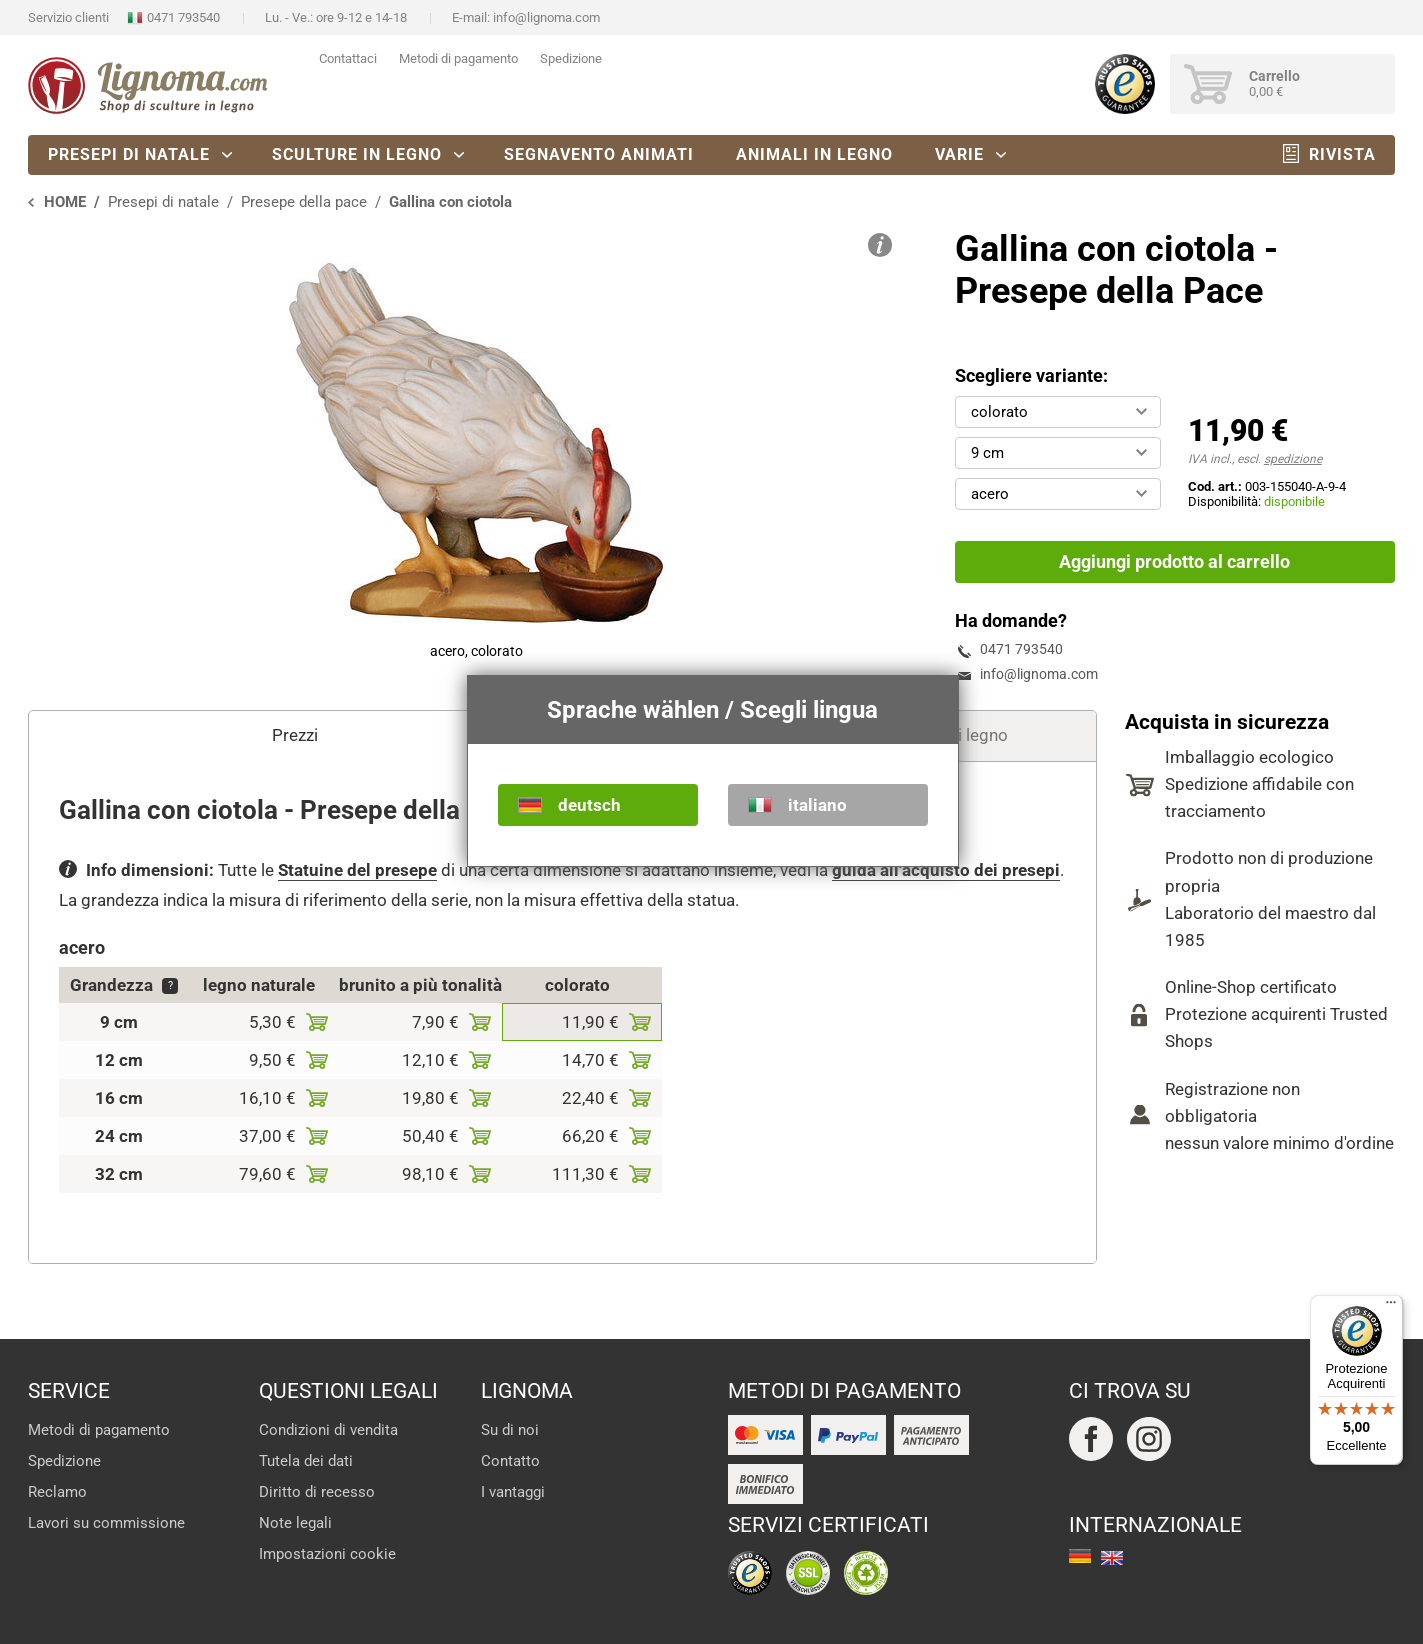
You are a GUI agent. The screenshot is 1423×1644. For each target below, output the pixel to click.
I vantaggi (513, 1492)
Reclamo (57, 1492)
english (1112, 1558)
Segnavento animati (599, 154)
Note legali (295, 1523)
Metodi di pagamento (458, 58)
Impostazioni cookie (327, 1554)
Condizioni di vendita (328, 1430)
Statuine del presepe (357, 870)
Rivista (1342, 154)
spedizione (1293, 459)
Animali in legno (814, 154)
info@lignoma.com (546, 17)
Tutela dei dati (306, 1461)
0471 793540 (183, 17)
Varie (959, 154)
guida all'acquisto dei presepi (946, 870)
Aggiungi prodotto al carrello (1174, 561)
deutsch (589, 805)
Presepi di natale (129, 154)
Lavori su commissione (106, 1523)
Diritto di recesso (317, 1492)
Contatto (510, 1461)
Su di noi (510, 1430)
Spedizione (571, 58)
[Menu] (1391, 1307)
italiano (817, 805)
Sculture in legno (357, 154)
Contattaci (348, 58)
